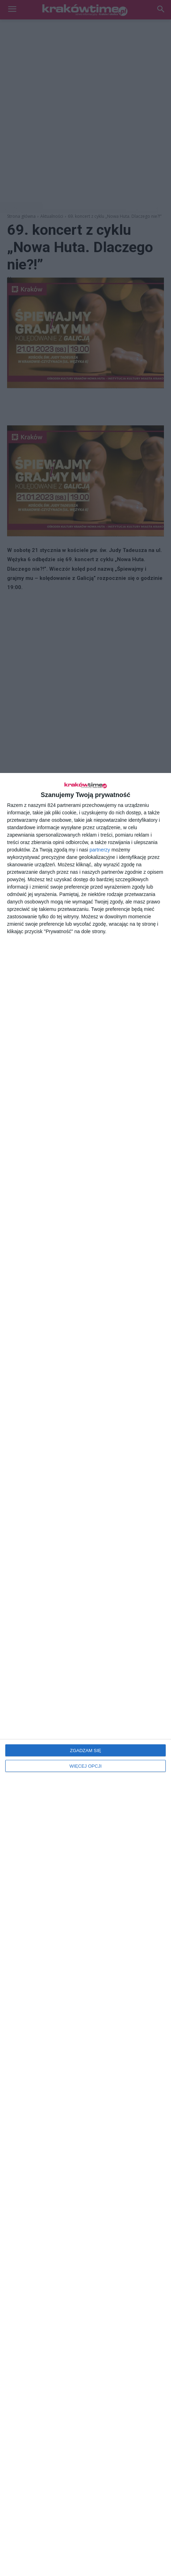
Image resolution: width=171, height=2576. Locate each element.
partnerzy (99, 849)
